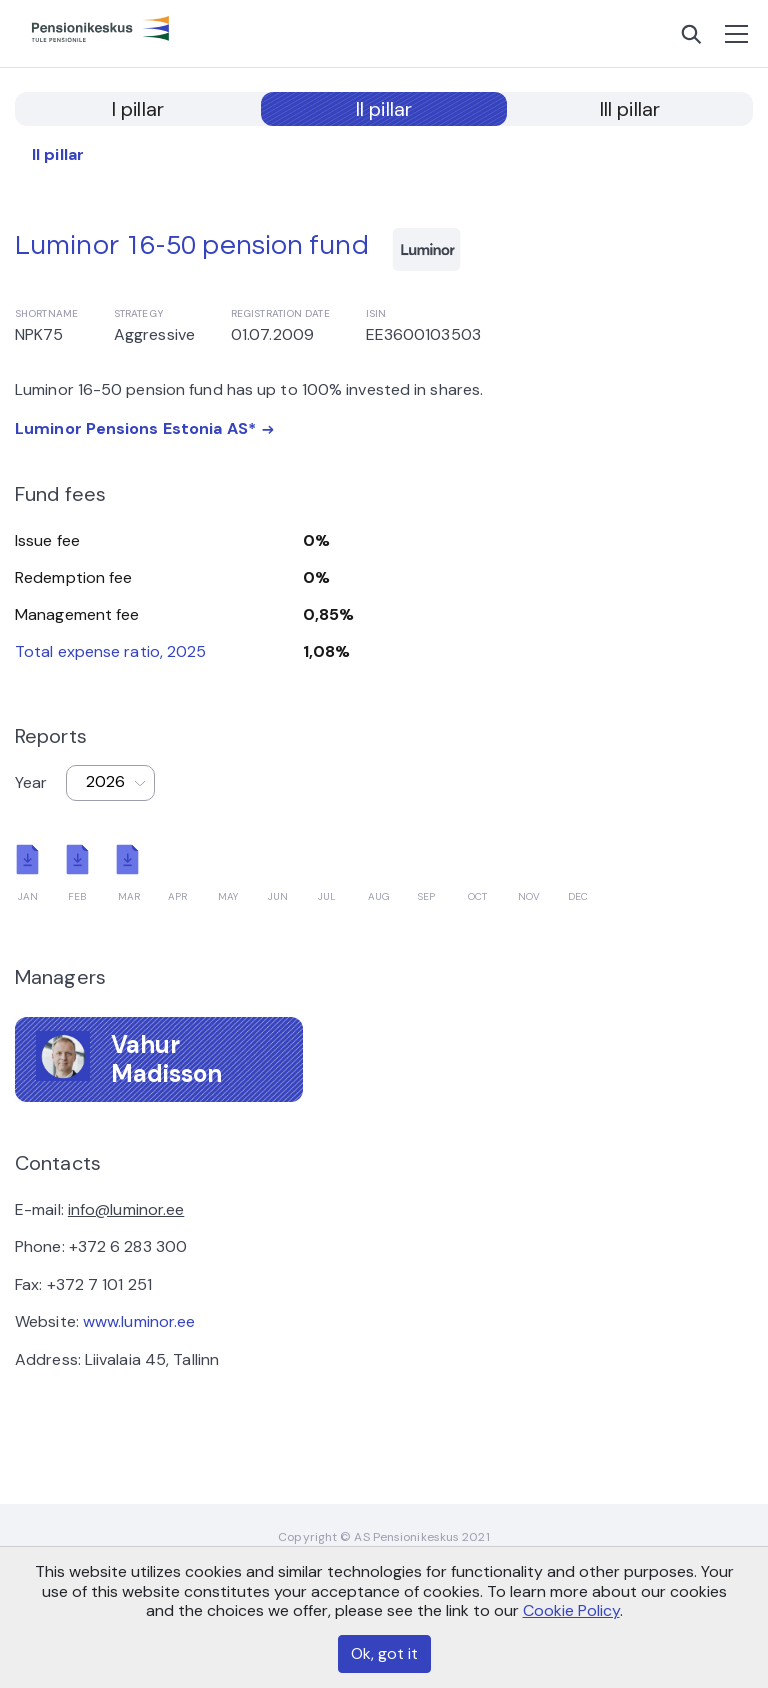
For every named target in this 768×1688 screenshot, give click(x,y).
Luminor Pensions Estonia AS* (135, 428)
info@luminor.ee (126, 1209)
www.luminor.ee (139, 1321)
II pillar (384, 109)
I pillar (138, 109)
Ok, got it (384, 1653)
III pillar (630, 109)
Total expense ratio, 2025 (111, 651)
